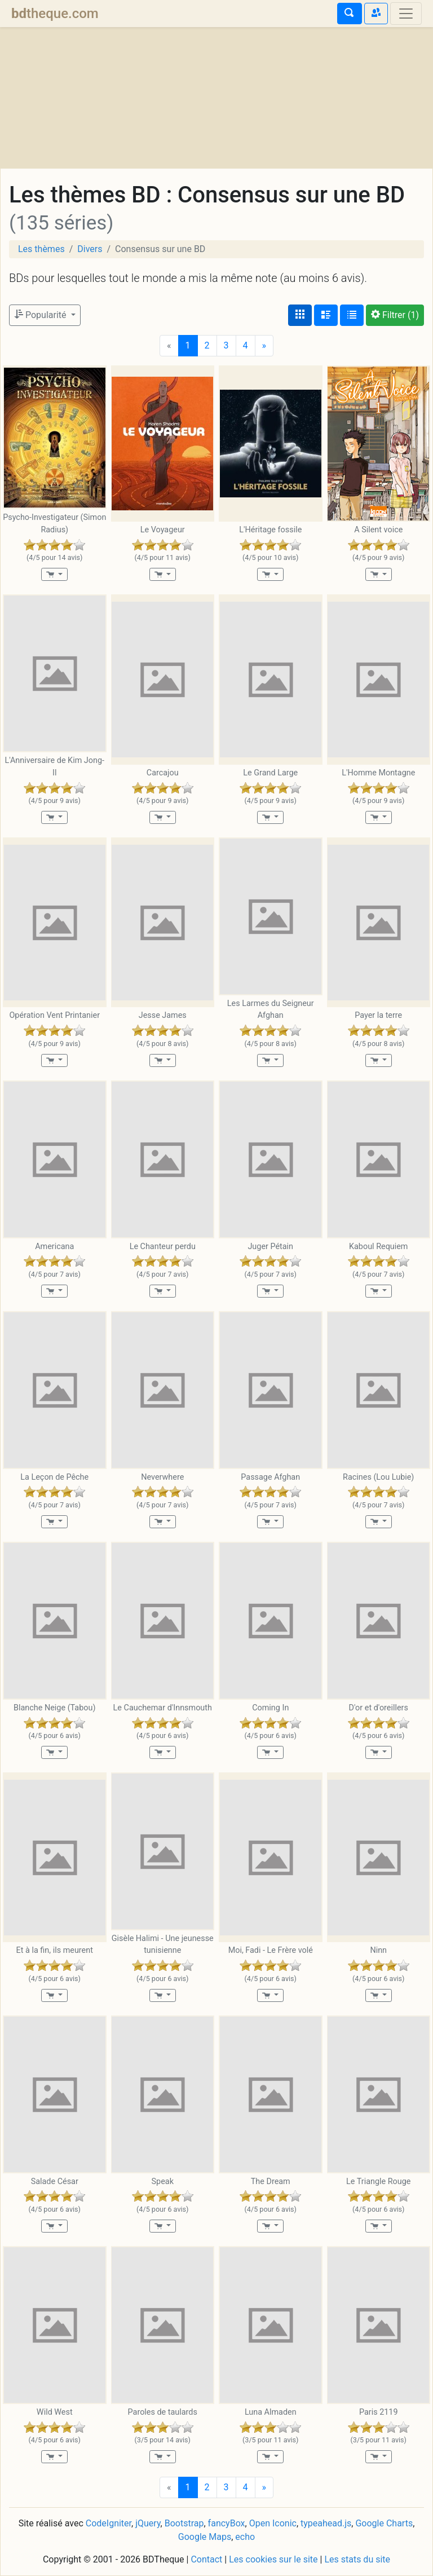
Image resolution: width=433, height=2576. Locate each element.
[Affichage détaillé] (326, 315)
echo (245, 2536)
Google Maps (204, 2536)
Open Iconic (273, 2523)
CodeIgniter (108, 2523)
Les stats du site (357, 2559)
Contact (206, 2559)
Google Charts (384, 2523)
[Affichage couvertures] (300, 315)
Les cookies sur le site (273, 2559)
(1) (395, 315)
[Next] (264, 345)
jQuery (147, 2523)
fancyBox (226, 2523)
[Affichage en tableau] (352, 315)
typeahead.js (326, 2523)
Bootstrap (184, 2523)
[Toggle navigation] (406, 13)
